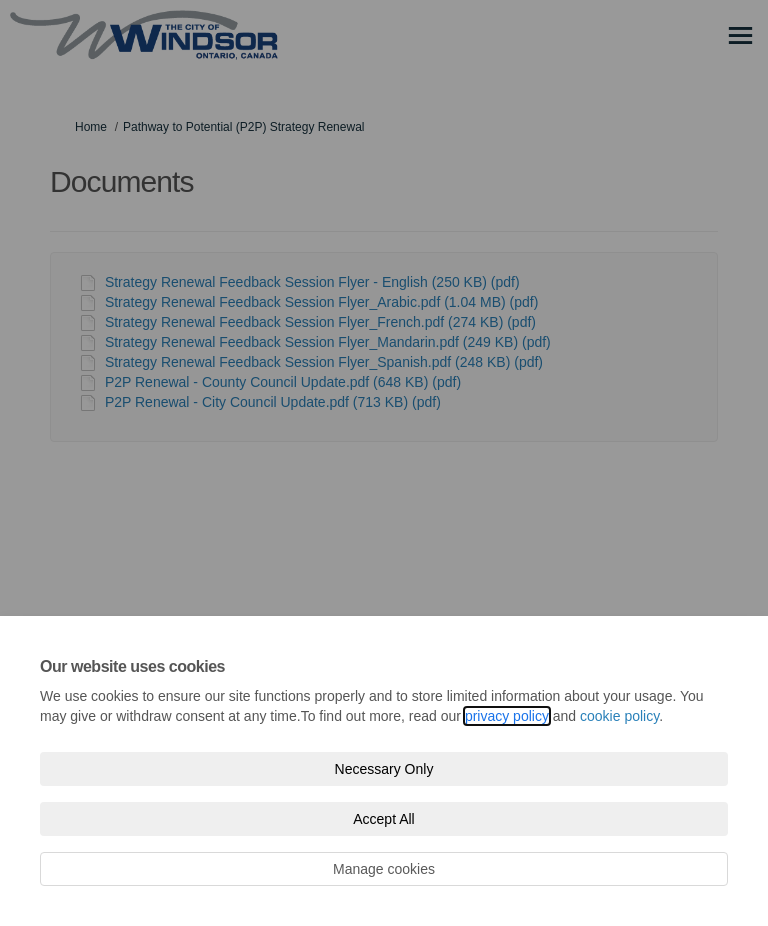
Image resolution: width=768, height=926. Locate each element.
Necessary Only (384, 769)
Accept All (383, 819)
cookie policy (619, 716)
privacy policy (507, 716)
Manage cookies (384, 869)
